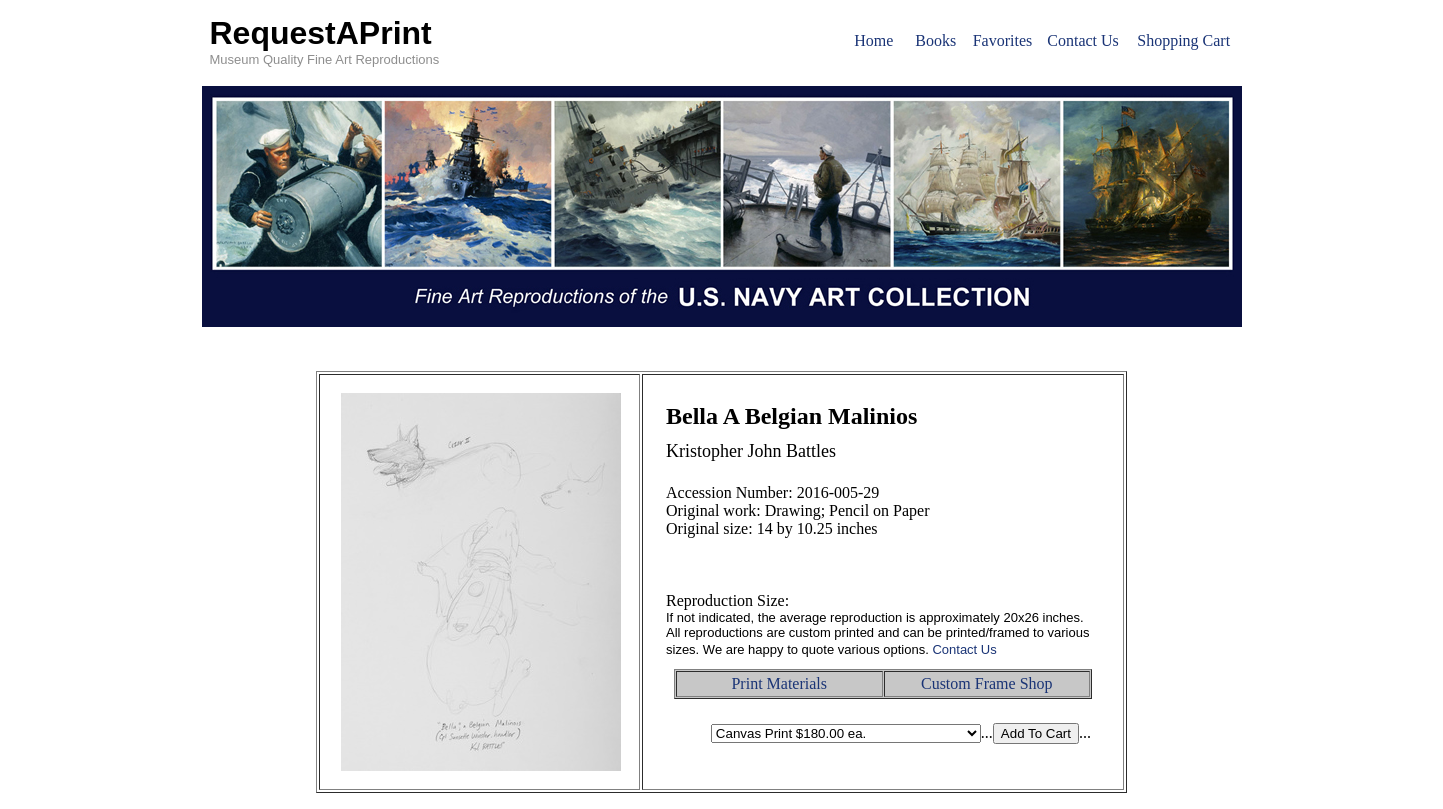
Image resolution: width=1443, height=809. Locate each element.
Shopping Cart (1183, 40)
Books (935, 40)
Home (873, 40)
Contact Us (1083, 40)
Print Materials (779, 683)
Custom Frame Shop (987, 683)
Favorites (1003, 40)
